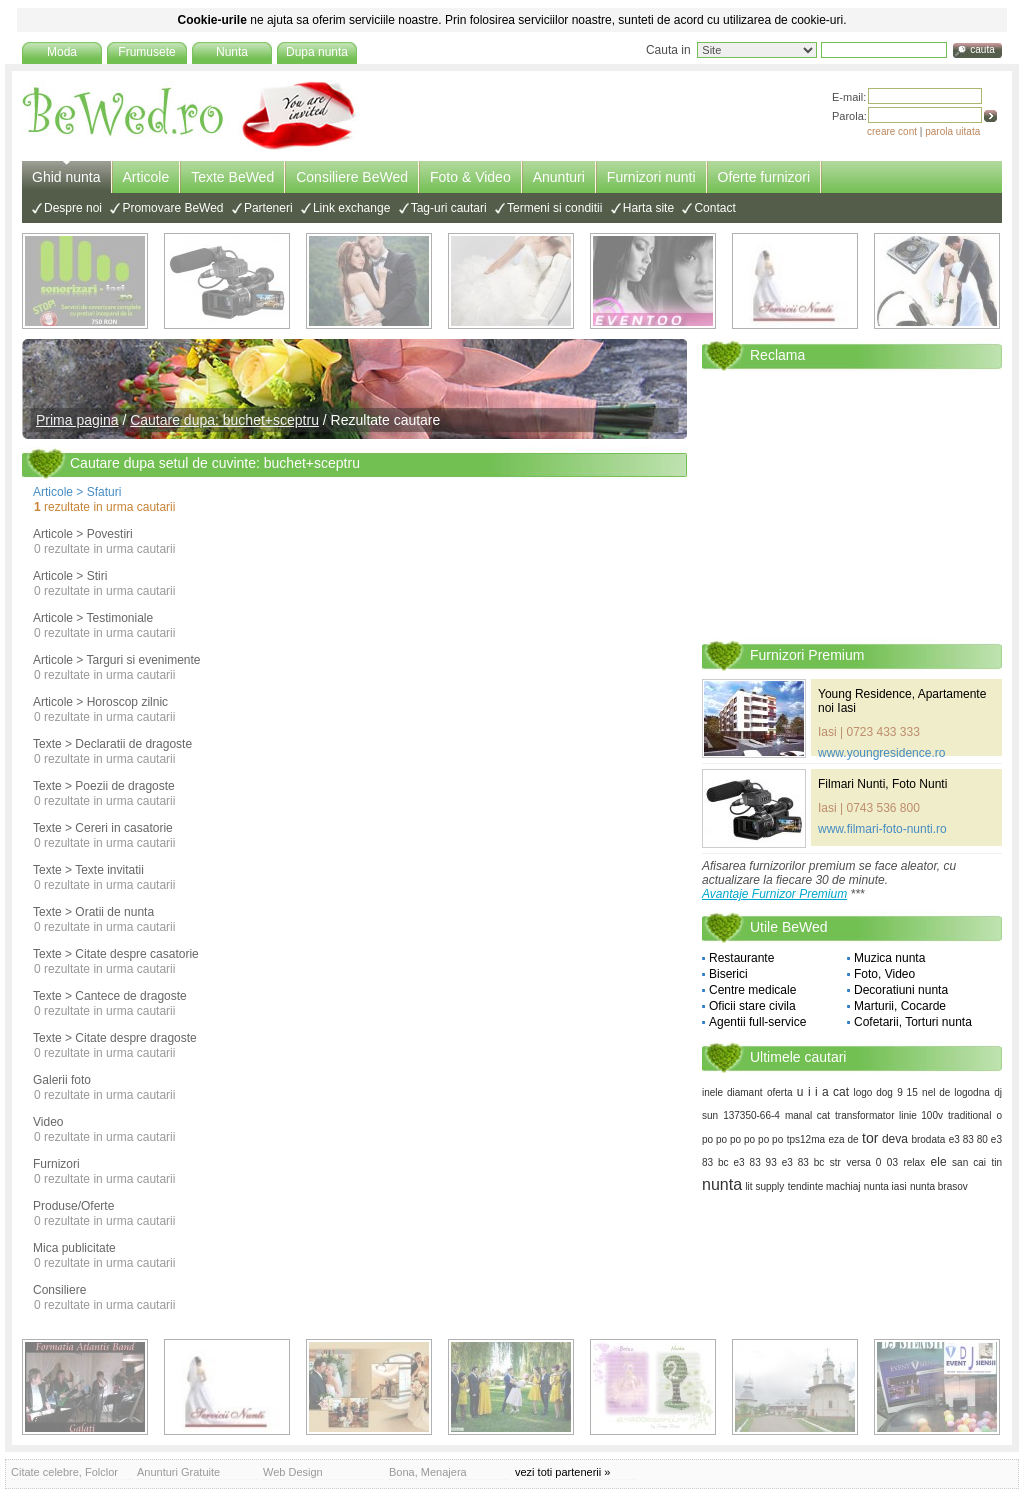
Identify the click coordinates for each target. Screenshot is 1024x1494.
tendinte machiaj (824, 1186)
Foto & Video (470, 177)
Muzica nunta (889, 958)
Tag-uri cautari (449, 208)
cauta (982, 49)
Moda (62, 52)
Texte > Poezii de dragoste (104, 786)
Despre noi (73, 208)
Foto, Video (884, 974)
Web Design (293, 1472)
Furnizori (56, 1164)
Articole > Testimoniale (93, 618)
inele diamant (732, 1092)
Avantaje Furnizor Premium (774, 894)
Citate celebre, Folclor (64, 1472)
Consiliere (59, 1290)
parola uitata (952, 131)
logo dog (872, 1092)
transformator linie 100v (889, 1115)
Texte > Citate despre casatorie (116, 954)
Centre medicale (752, 990)
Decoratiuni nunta (901, 990)
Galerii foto (62, 1080)
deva (895, 1139)
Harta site (648, 208)
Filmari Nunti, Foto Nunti (882, 784)
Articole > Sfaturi (77, 492)
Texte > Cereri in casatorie (103, 828)
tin (996, 1162)
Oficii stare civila (752, 1006)
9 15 (907, 1092)
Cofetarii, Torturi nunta (913, 1022)
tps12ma (806, 1139)
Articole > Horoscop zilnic (100, 702)
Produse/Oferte (73, 1206)
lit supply (764, 1186)
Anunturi (559, 177)
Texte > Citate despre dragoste (115, 1038)
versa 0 (863, 1162)
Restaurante (741, 958)
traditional (969, 1115)
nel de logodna (956, 1092)
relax (914, 1162)
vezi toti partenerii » (562, 1472)
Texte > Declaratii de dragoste (112, 744)
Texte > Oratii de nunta (93, 912)
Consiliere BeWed (352, 177)
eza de (844, 1139)
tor (870, 1138)
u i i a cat (823, 1092)
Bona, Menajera (428, 1472)
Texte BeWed (232, 177)
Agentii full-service (757, 1022)
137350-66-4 (751, 1115)
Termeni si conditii (554, 208)
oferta (780, 1092)
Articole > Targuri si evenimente (117, 660)
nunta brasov (939, 1186)
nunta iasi (885, 1186)
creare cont (892, 131)
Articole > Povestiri (83, 534)
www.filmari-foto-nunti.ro (882, 829)
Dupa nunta (317, 52)
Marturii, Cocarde (900, 1006)
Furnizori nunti (651, 177)
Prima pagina (77, 420)
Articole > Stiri (70, 576)
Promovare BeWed (172, 208)
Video (48, 1122)
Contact (714, 208)
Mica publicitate (74, 1248)
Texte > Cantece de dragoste (110, 996)
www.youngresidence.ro (881, 753)
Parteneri (268, 208)
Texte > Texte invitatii (88, 870)
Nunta (232, 52)
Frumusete (146, 52)
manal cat (807, 1115)
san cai (969, 1162)
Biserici (728, 974)
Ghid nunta (66, 177)
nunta (722, 1184)
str (835, 1162)
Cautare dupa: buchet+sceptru (224, 420)
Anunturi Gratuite (178, 1472)
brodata (928, 1139)
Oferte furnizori (764, 177)
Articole (146, 177)
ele (939, 1162)
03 (892, 1162)
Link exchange (351, 208)
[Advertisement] (852, 504)
